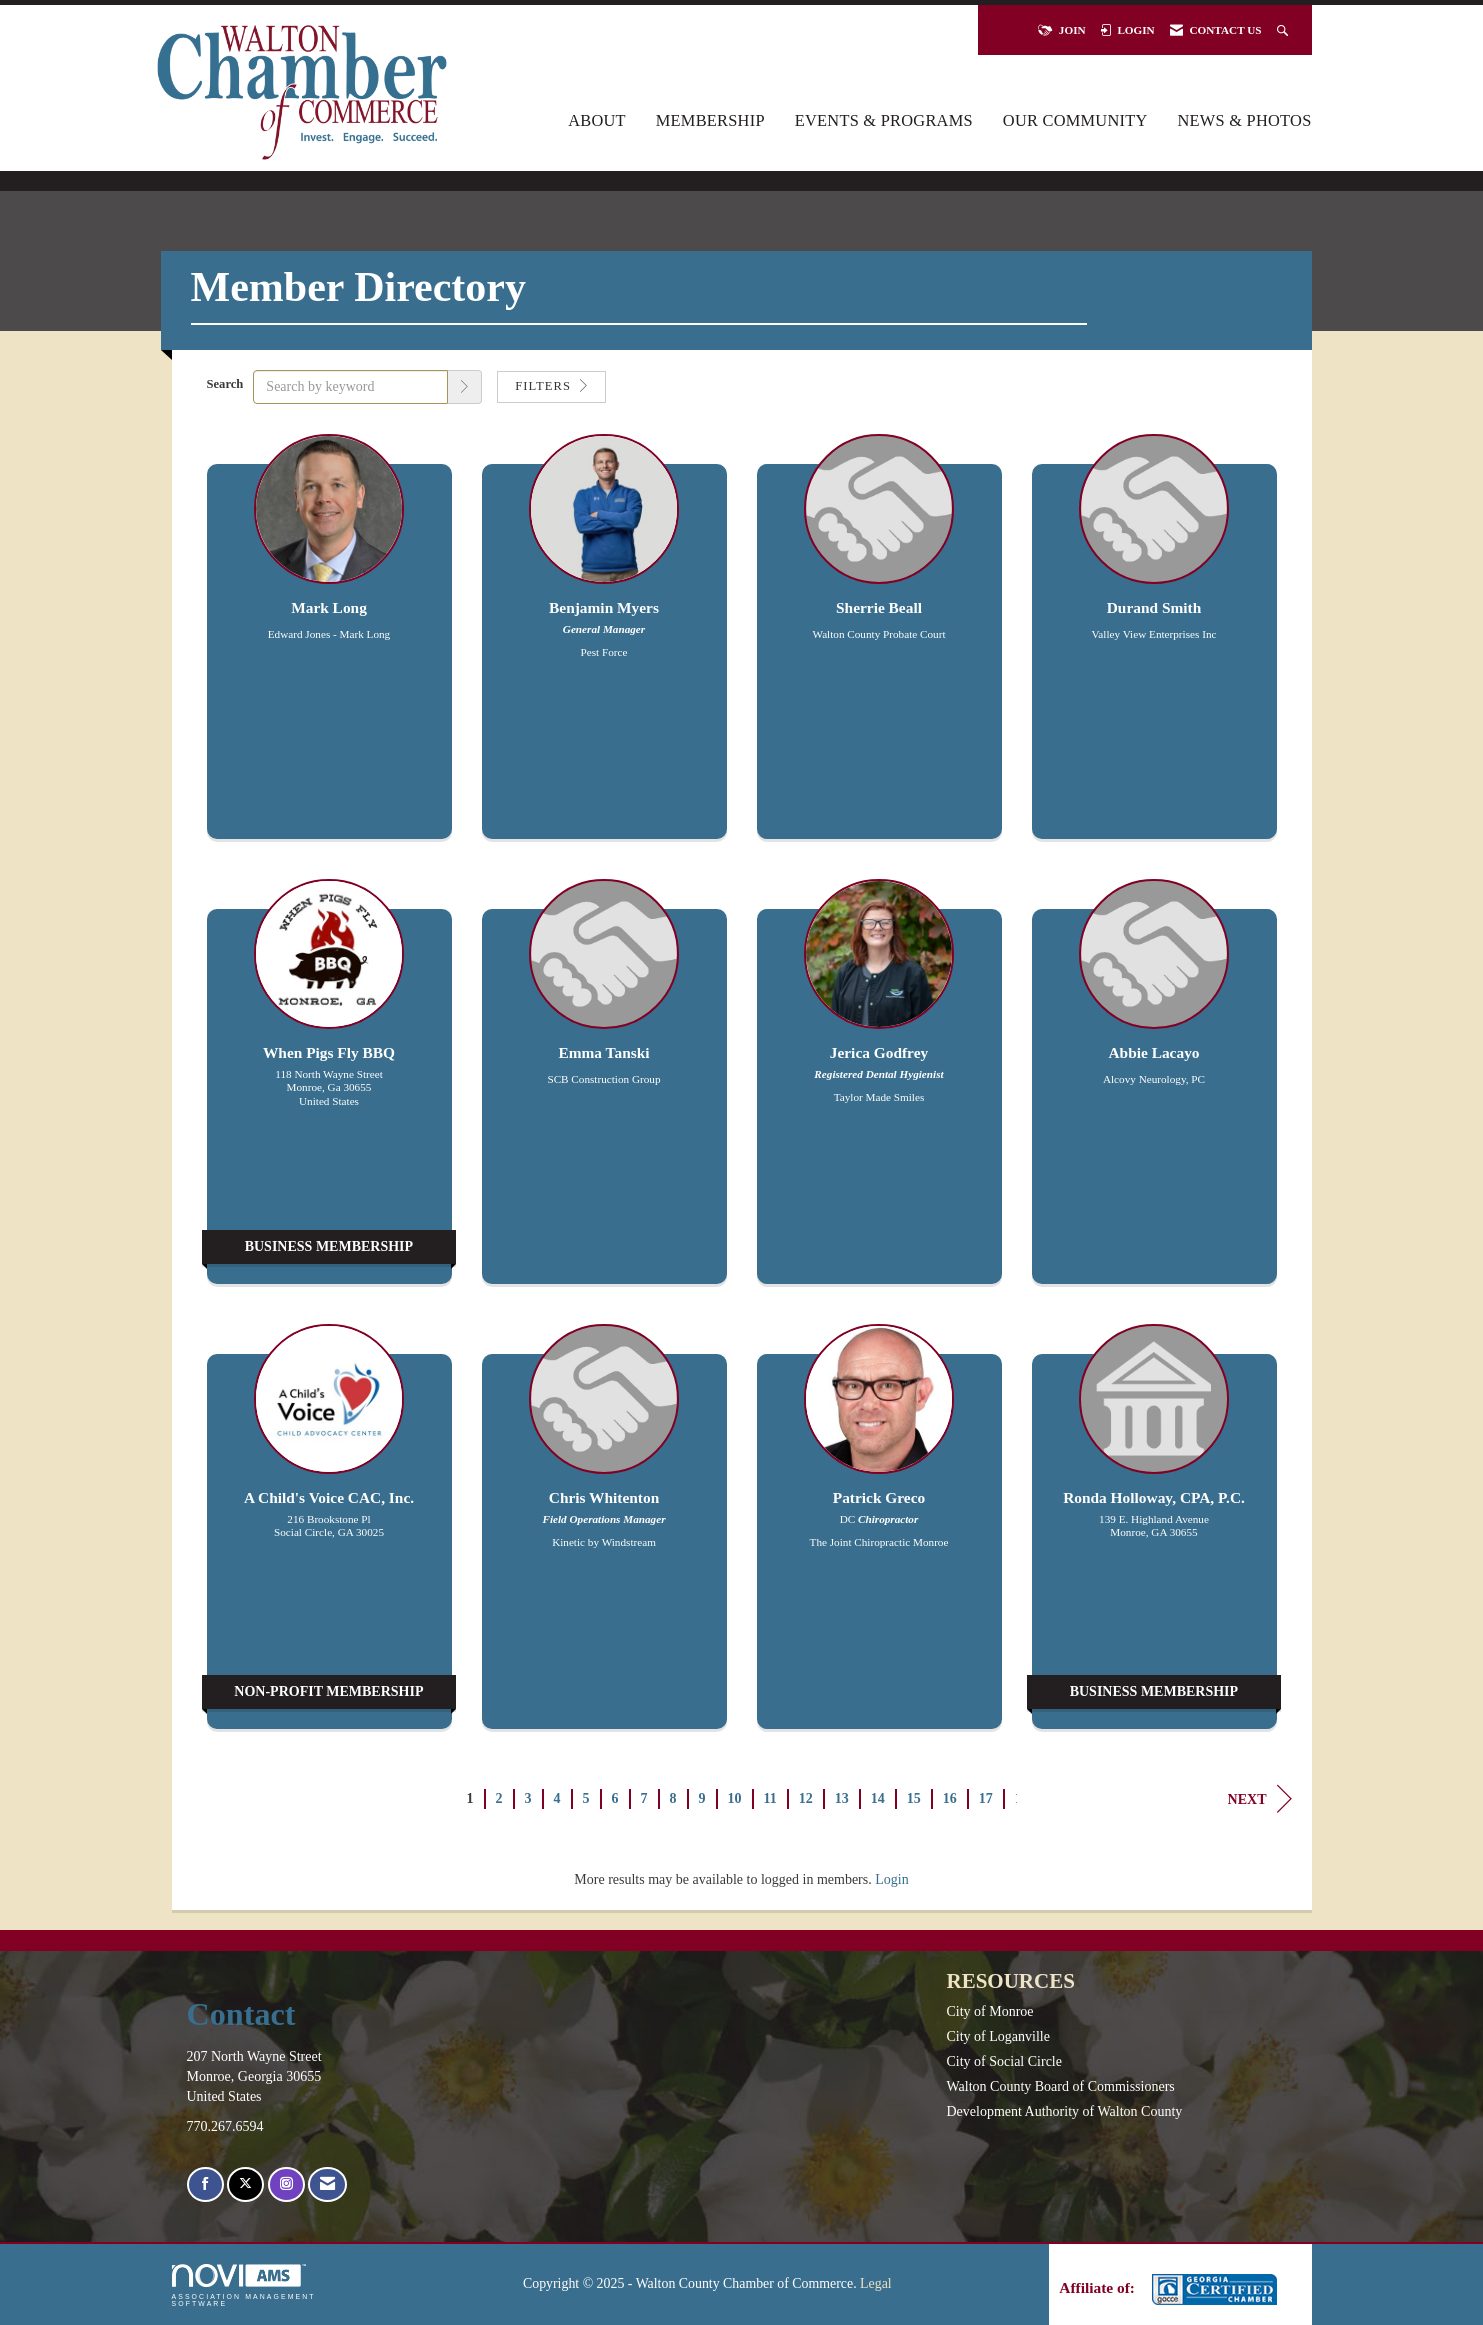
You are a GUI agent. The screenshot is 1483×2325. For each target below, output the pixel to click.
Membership (710, 120)
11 (770, 1798)
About (597, 120)
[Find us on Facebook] (205, 2184)
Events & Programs (884, 120)
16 (950, 1798)
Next (1260, 1799)
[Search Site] (1284, 30)
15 (914, 1798)
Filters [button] (551, 386)
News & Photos (1245, 120)
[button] (465, 387)
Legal (876, 2283)
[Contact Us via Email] (327, 2184)
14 (878, 1798)
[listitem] (329, 646)
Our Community (1075, 120)
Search (225, 384)
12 (806, 1798)
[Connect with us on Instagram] (286, 2184)
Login (891, 1879)
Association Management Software (244, 2285)
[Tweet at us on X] (245, 2184)
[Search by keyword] (350, 387)
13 (842, 1798)
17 (986, 1798)
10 (735, 1798)
